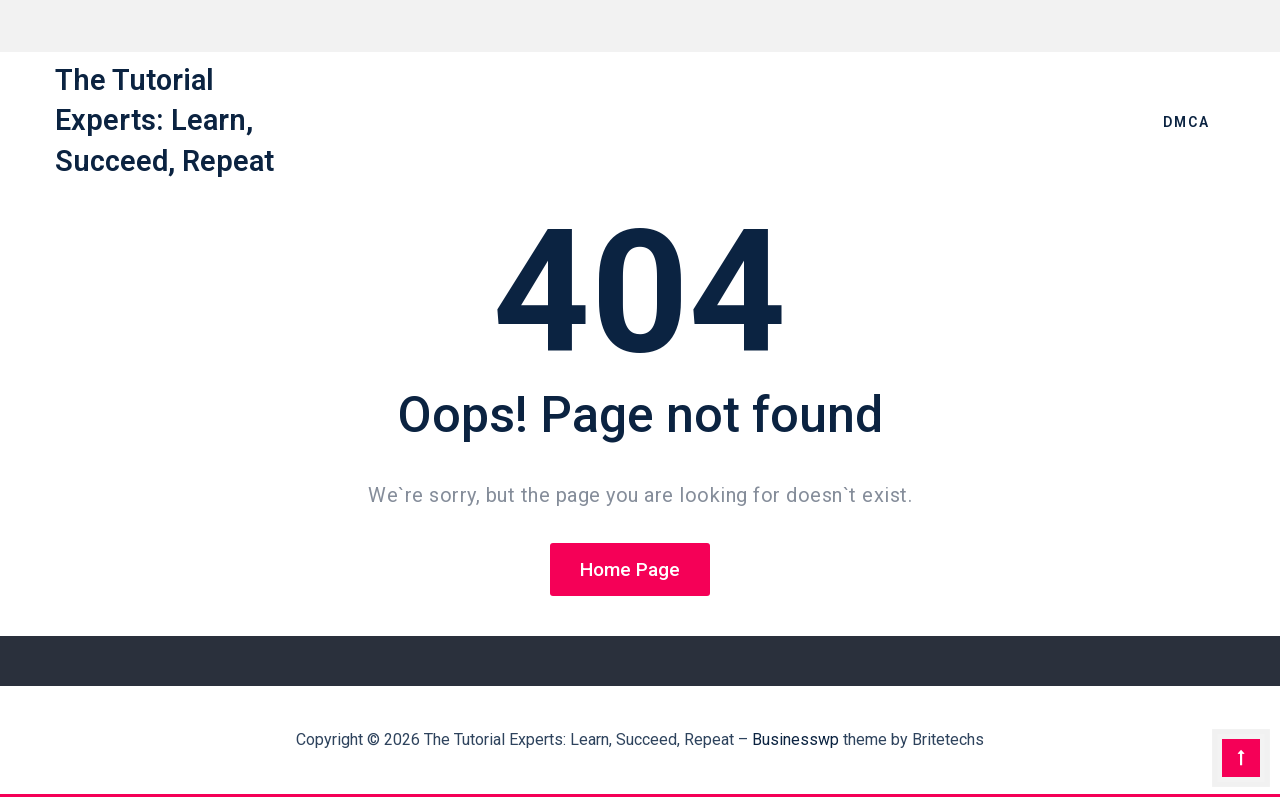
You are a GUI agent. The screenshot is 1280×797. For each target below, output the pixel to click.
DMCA (1186, 122)
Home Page (630, 569)
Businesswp (795, 739)
